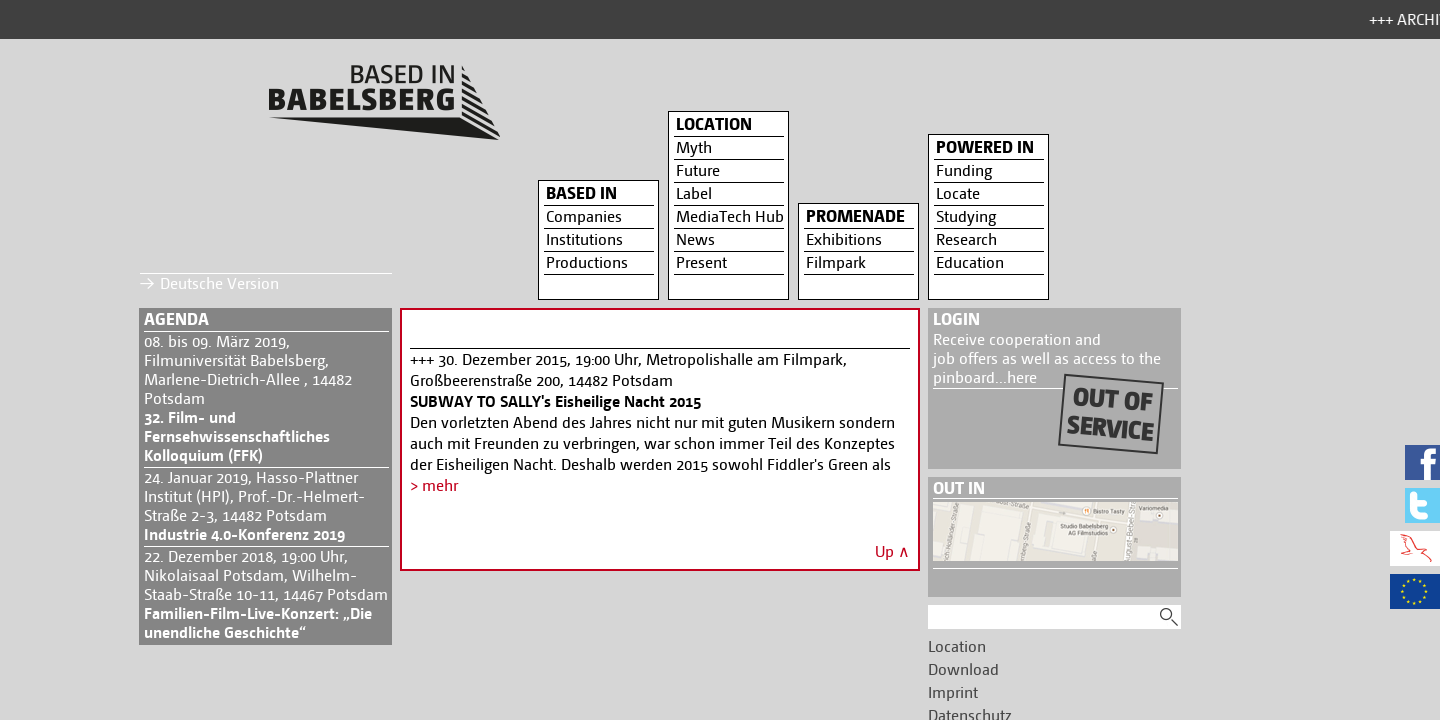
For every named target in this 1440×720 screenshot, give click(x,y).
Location (714, 124)
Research (966, 239)
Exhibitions (844, 239)
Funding (964, 170)
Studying (966, 216)
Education (970, 262)
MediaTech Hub (730, 216)
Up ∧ (892, 551)
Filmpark (836, 262)
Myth (694, 147)
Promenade (855, 216)
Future (698, 170)
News (695, 239)
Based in (581, 193)
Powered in (985, 147)
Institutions (584, 239)
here (1022, 377)
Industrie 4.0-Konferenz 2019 (244, 534)
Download (963, 669)
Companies (584, 216)
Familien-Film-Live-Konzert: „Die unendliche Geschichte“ (258, 623)
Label (694, 193)
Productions (587, 262)
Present (701, 262)
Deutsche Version (219, 283)
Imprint (953, 692)
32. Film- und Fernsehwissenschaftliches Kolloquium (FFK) (237, 436)
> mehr (434, 485)
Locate (958, 193)
